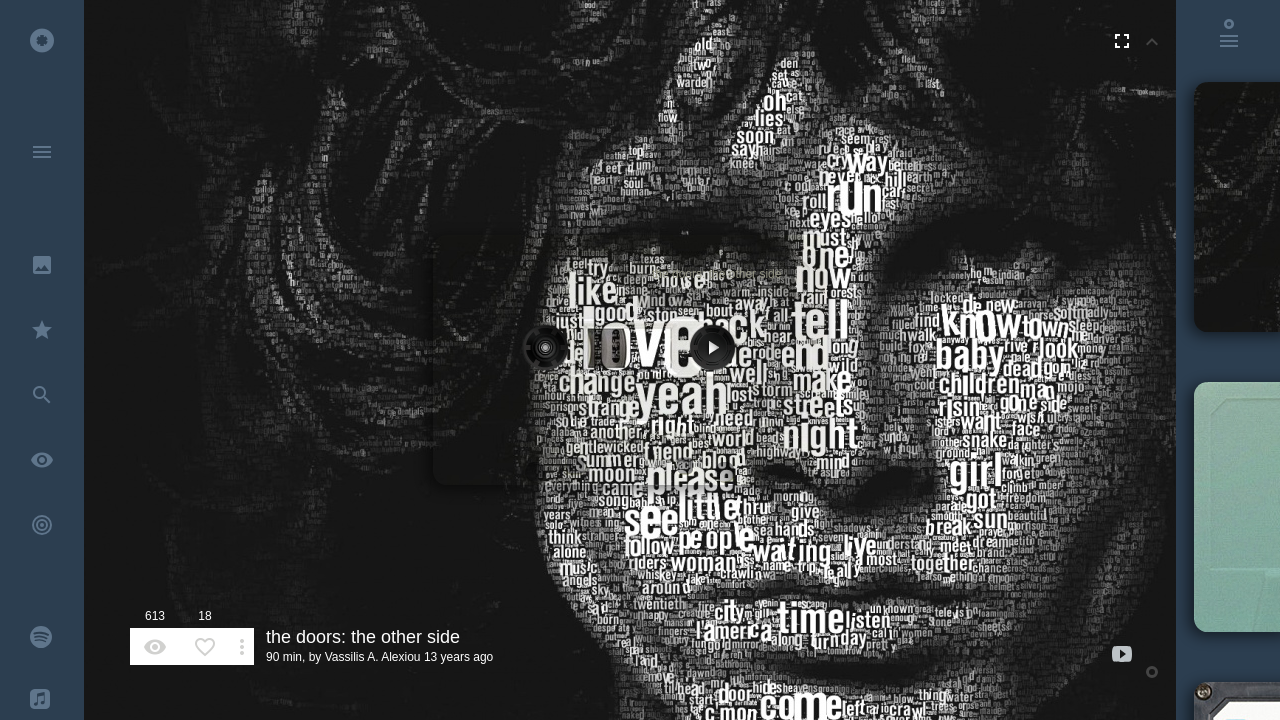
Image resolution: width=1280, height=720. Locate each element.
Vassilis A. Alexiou (373, 657)
